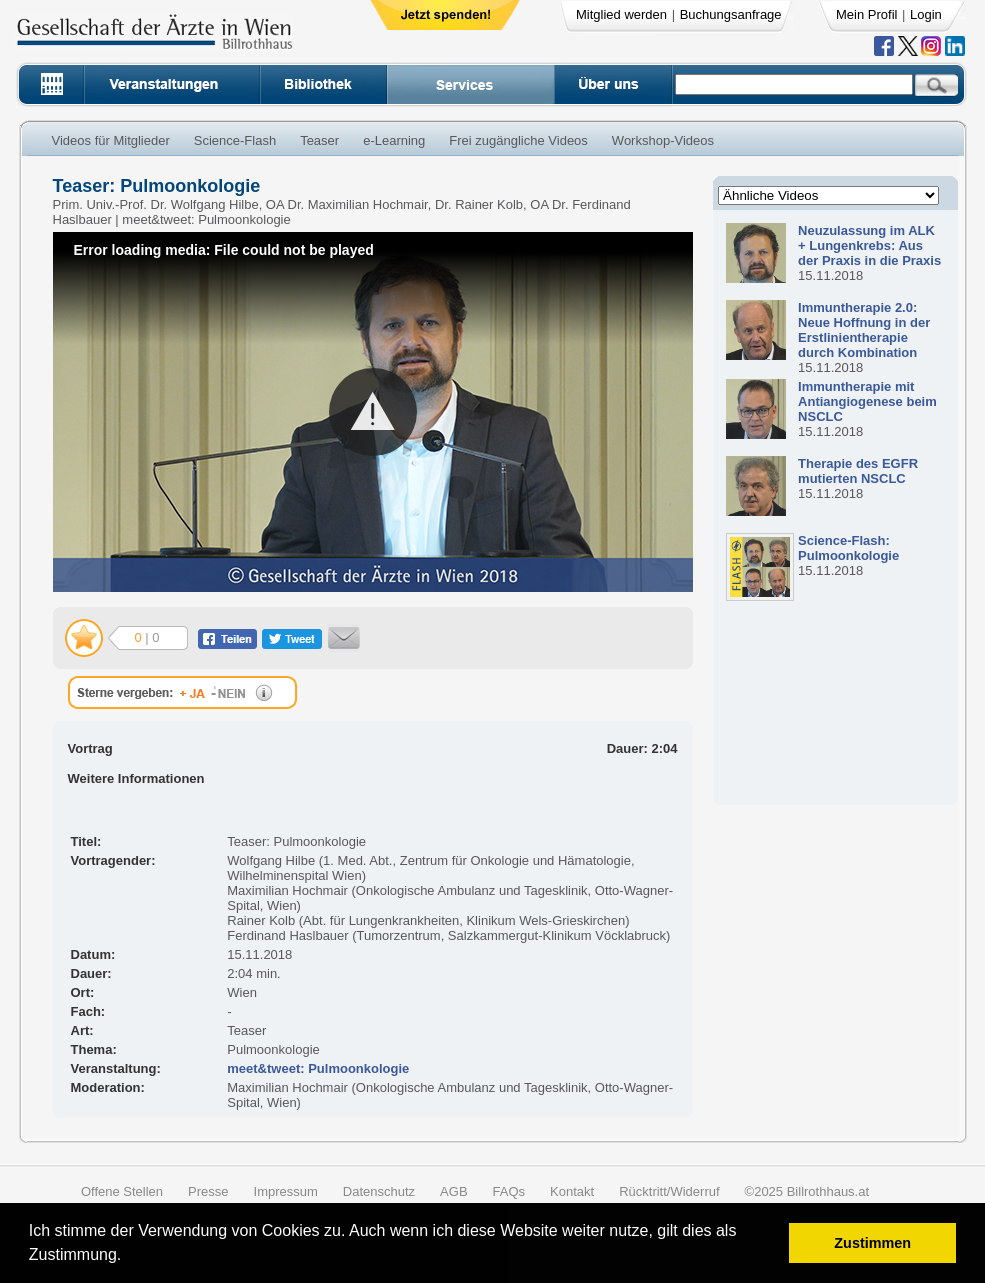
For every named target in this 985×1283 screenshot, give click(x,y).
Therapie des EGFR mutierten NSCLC (858, 471)
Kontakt (572, 1191)
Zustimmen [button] (872, 1243)
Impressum (286, 1191)
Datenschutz (379, 1191)
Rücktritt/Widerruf (669, 1191)
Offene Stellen (122, 1191)
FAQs (509, 1191)
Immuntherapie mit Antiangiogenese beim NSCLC (867, 401)
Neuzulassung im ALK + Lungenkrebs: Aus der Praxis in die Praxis (869, 245)
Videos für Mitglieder (111, 140)
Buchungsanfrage (731, 14)
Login (926, 14)
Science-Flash (235, 140)
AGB (453, 1191)
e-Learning (394, 140)
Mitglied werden (621, 14)
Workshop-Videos (663, 140)
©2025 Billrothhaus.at (807, 1191)
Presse (208, 1191)
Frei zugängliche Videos (518, 140)
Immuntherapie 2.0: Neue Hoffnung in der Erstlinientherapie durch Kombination (864, 330)
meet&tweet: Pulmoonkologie (318, 1068)
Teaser (319, 140)
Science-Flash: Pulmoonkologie (848, 548)
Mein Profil (866, 14)
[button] (128, 1257)
